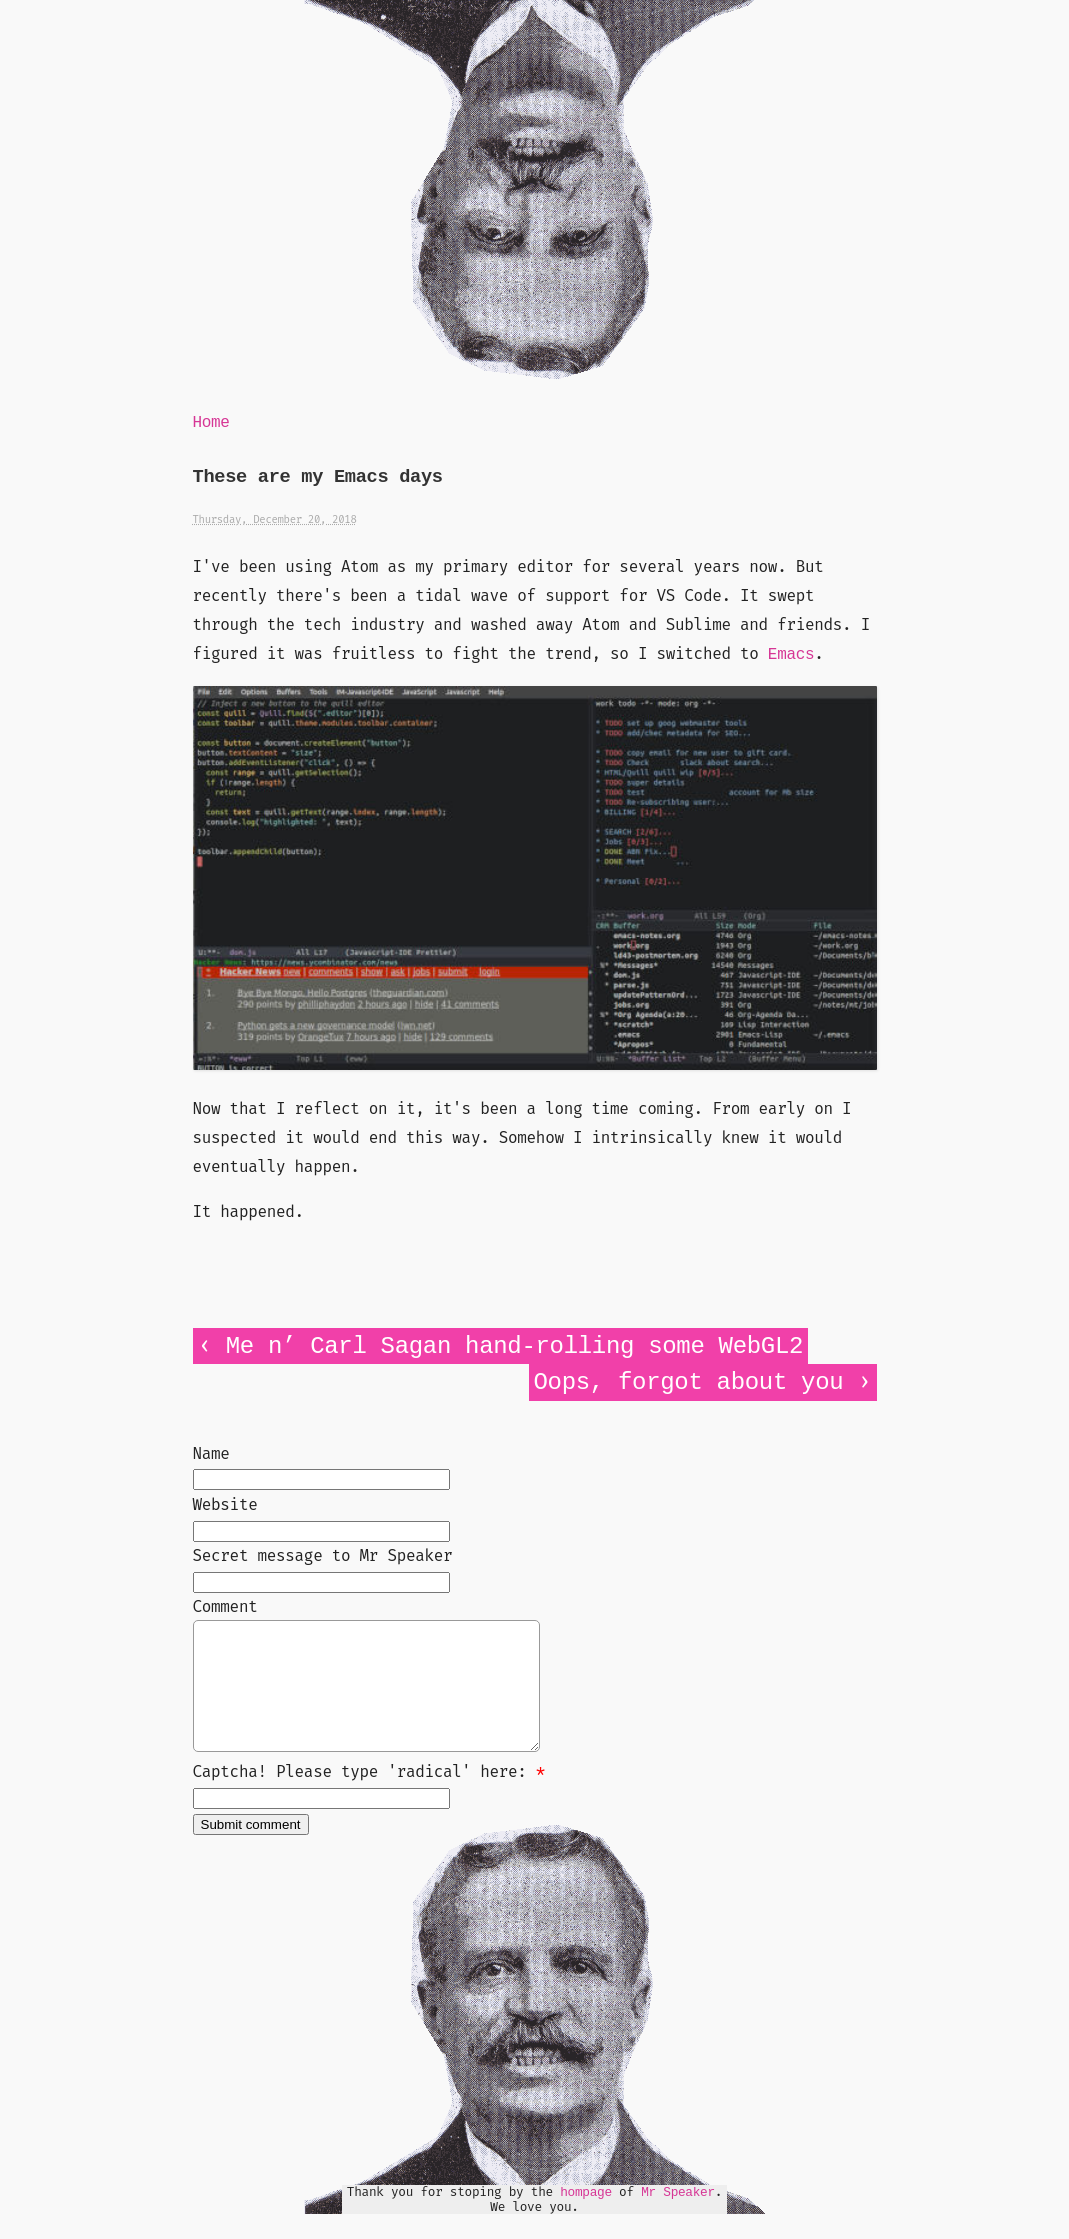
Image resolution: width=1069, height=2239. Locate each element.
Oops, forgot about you (689, 1382)
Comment (225, 1606)
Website (225, 1504)
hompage (586, 2216)
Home (211, 423)
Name (211, 1453)
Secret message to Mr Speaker (323, 1555)
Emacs (791, 655)
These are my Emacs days (318, 477)
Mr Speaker (678, 2216)
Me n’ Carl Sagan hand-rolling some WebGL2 (514, 1346)
